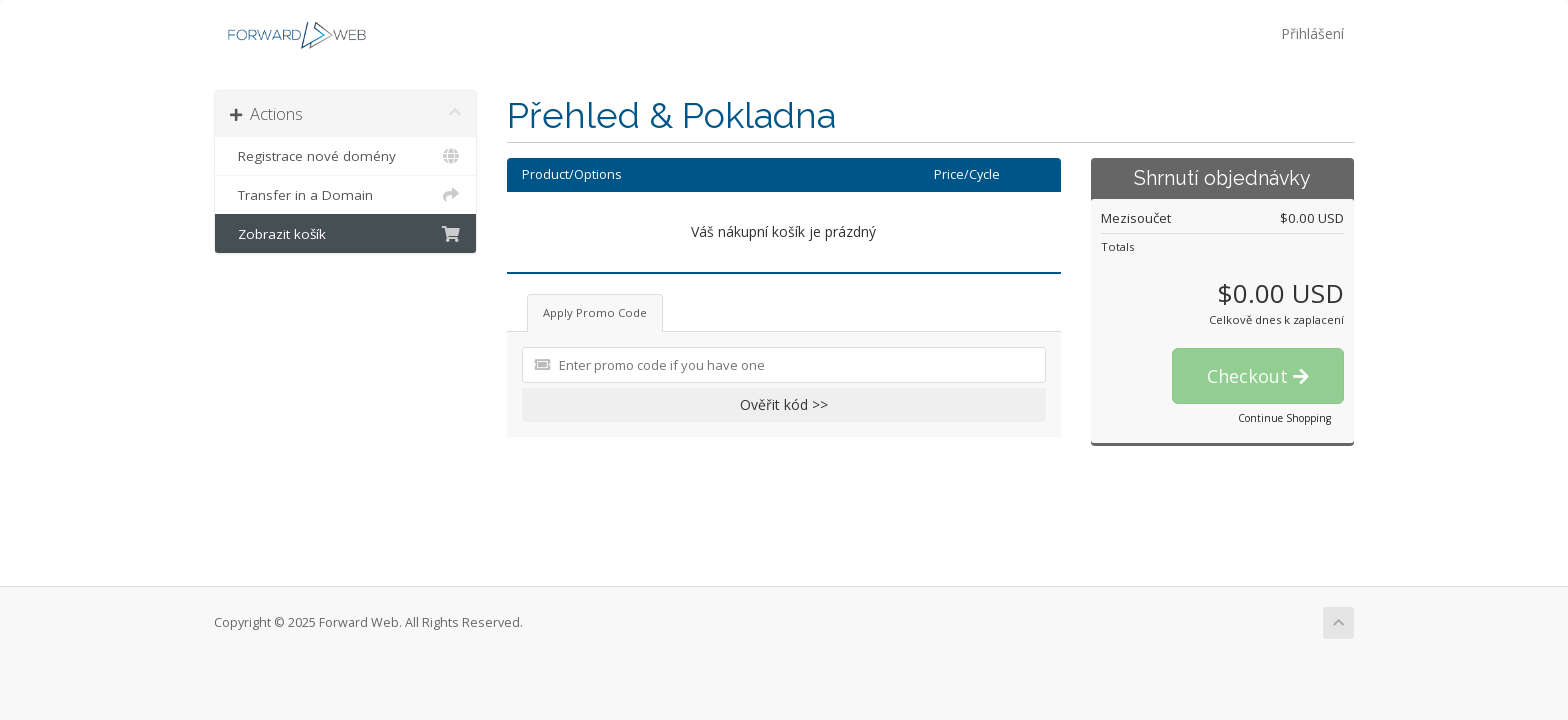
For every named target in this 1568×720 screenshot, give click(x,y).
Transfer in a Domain (345, 195)
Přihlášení (1312, 33)
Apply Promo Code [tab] (595, 312)
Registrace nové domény (345, 156)
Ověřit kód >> (784, 404)
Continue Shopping (1284, 418)
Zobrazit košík (345, 234)
